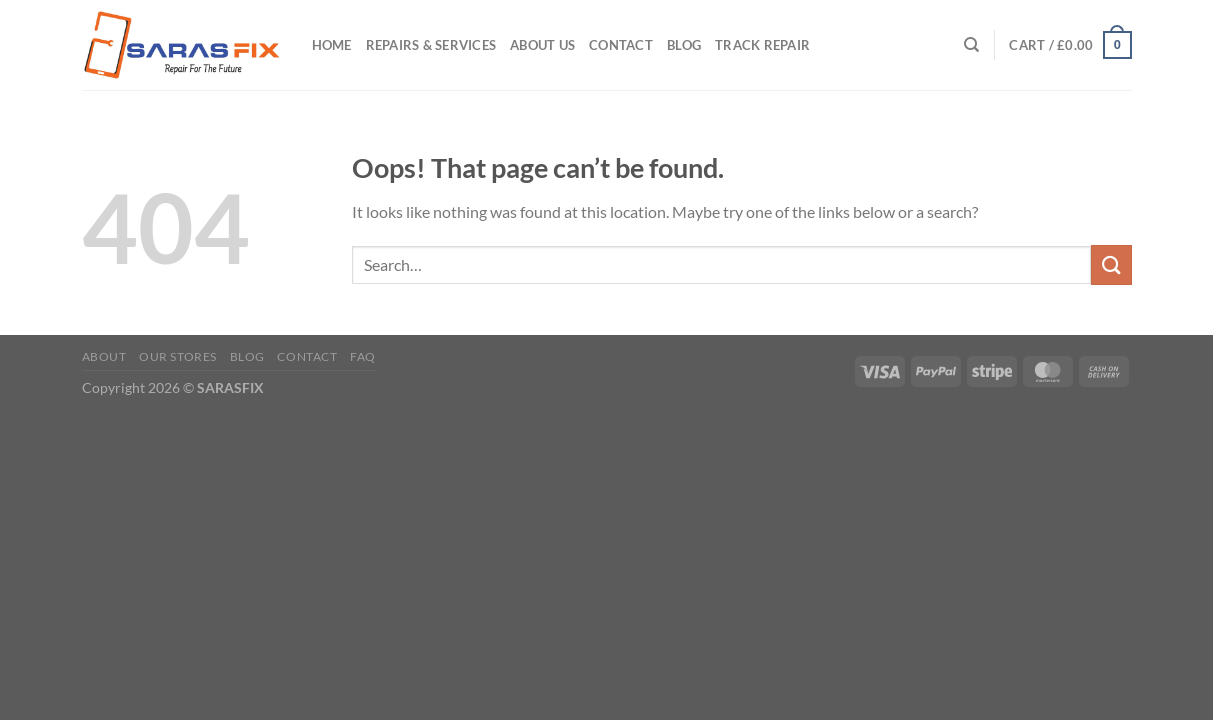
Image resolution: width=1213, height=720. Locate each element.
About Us (542, 45)
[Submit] (1111, 264)
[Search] (971, 45)
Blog (684, 45)
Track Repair (762, 45)
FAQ (363, 356)
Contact (621, 45)
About (104, 356)
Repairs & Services (431, 45)
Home (332, 45)
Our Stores (178, 356)
